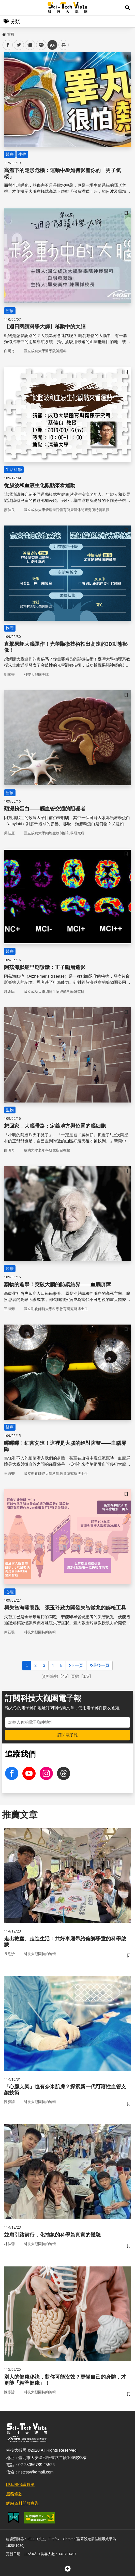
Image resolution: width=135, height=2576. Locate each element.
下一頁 (76, 1665)
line (39, 45)
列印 (63, 45)
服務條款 (14, 2494)
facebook (8, 45)
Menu (7, 7)
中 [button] (52, 45)
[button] (127, 7)
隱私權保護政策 (20, 2484)
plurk (29, 45)
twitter (19, 45)
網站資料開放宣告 (22, 2503)
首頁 (8, 34)
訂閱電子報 (67, 1735)
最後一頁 (99, 1665)
